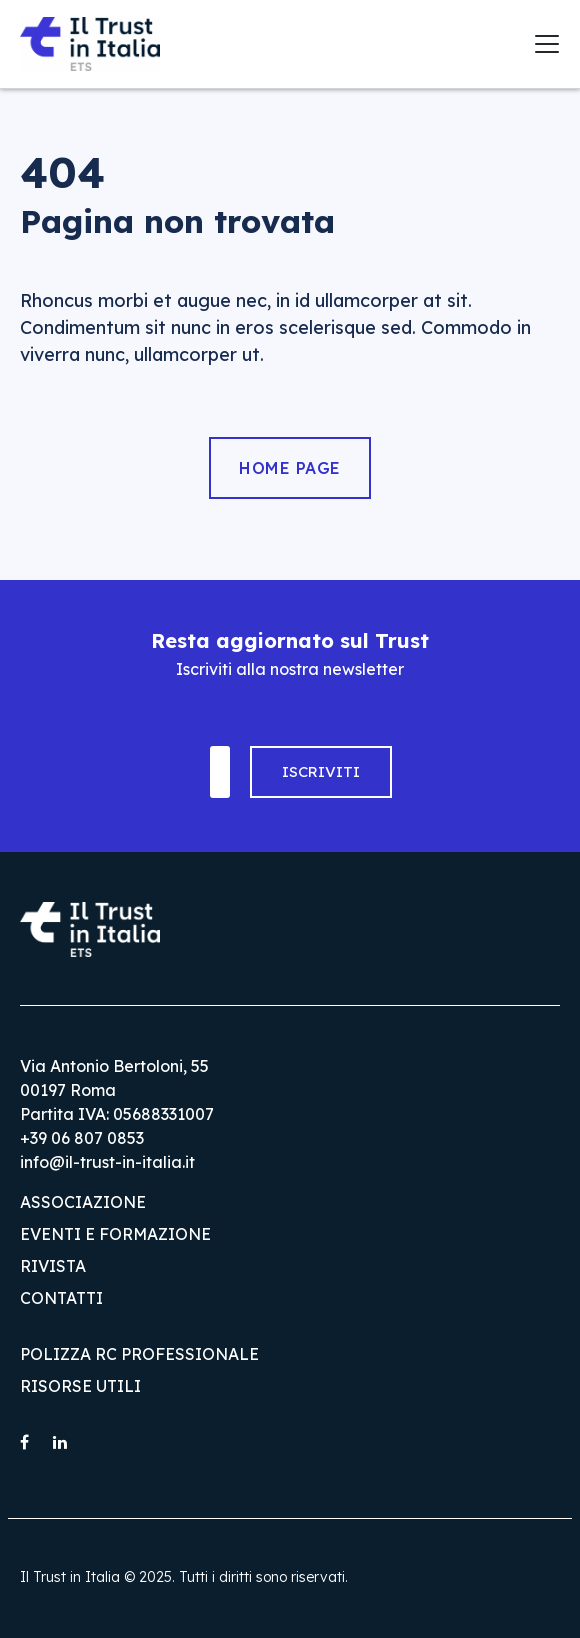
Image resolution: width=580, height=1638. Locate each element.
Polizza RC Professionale (139, 1354)
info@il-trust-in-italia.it (107, 1162)
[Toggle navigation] (547, 44)
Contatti (61, 1298)
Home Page (290, 468)
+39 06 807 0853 (82, 1138)
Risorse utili (80, 1386)
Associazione (83, 1202)
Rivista (53, 1266)
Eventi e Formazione (115, 1234)
